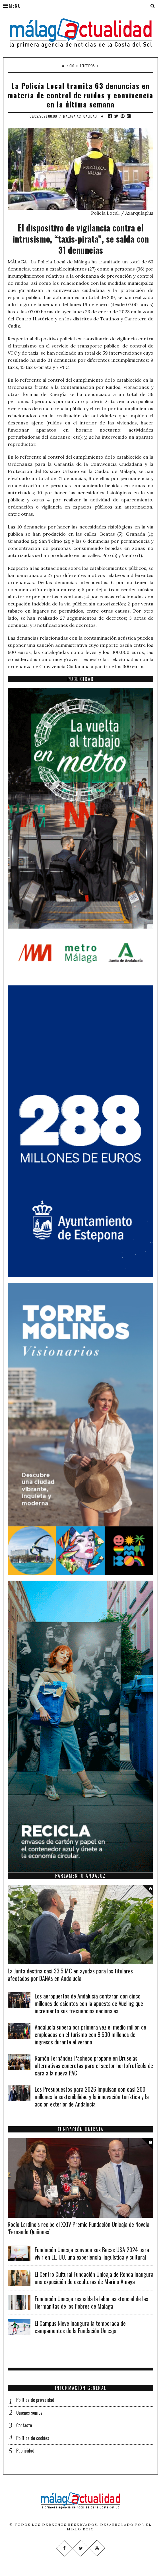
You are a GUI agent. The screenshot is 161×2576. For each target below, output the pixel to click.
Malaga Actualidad (80, 116)
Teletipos (87, 66)
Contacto (24, 2425)
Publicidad (25, 2450)
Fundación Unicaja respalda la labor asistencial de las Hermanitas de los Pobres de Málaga (91, 2302)
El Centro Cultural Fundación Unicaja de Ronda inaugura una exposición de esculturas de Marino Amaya (94, 2277)
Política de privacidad (35, 2399)
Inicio (67, 66)
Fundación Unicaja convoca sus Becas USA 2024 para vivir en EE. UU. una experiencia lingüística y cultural (92, 2253)
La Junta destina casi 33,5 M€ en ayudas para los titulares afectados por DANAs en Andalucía (70, 1975)
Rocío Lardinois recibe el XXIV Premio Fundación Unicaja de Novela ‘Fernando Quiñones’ (78, 2228)
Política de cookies (32, 2438)
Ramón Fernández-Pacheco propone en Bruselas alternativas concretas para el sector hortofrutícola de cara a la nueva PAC (94, 2065)
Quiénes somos (29, 2412)
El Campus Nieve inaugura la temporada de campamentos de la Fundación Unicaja (80, 2326)
